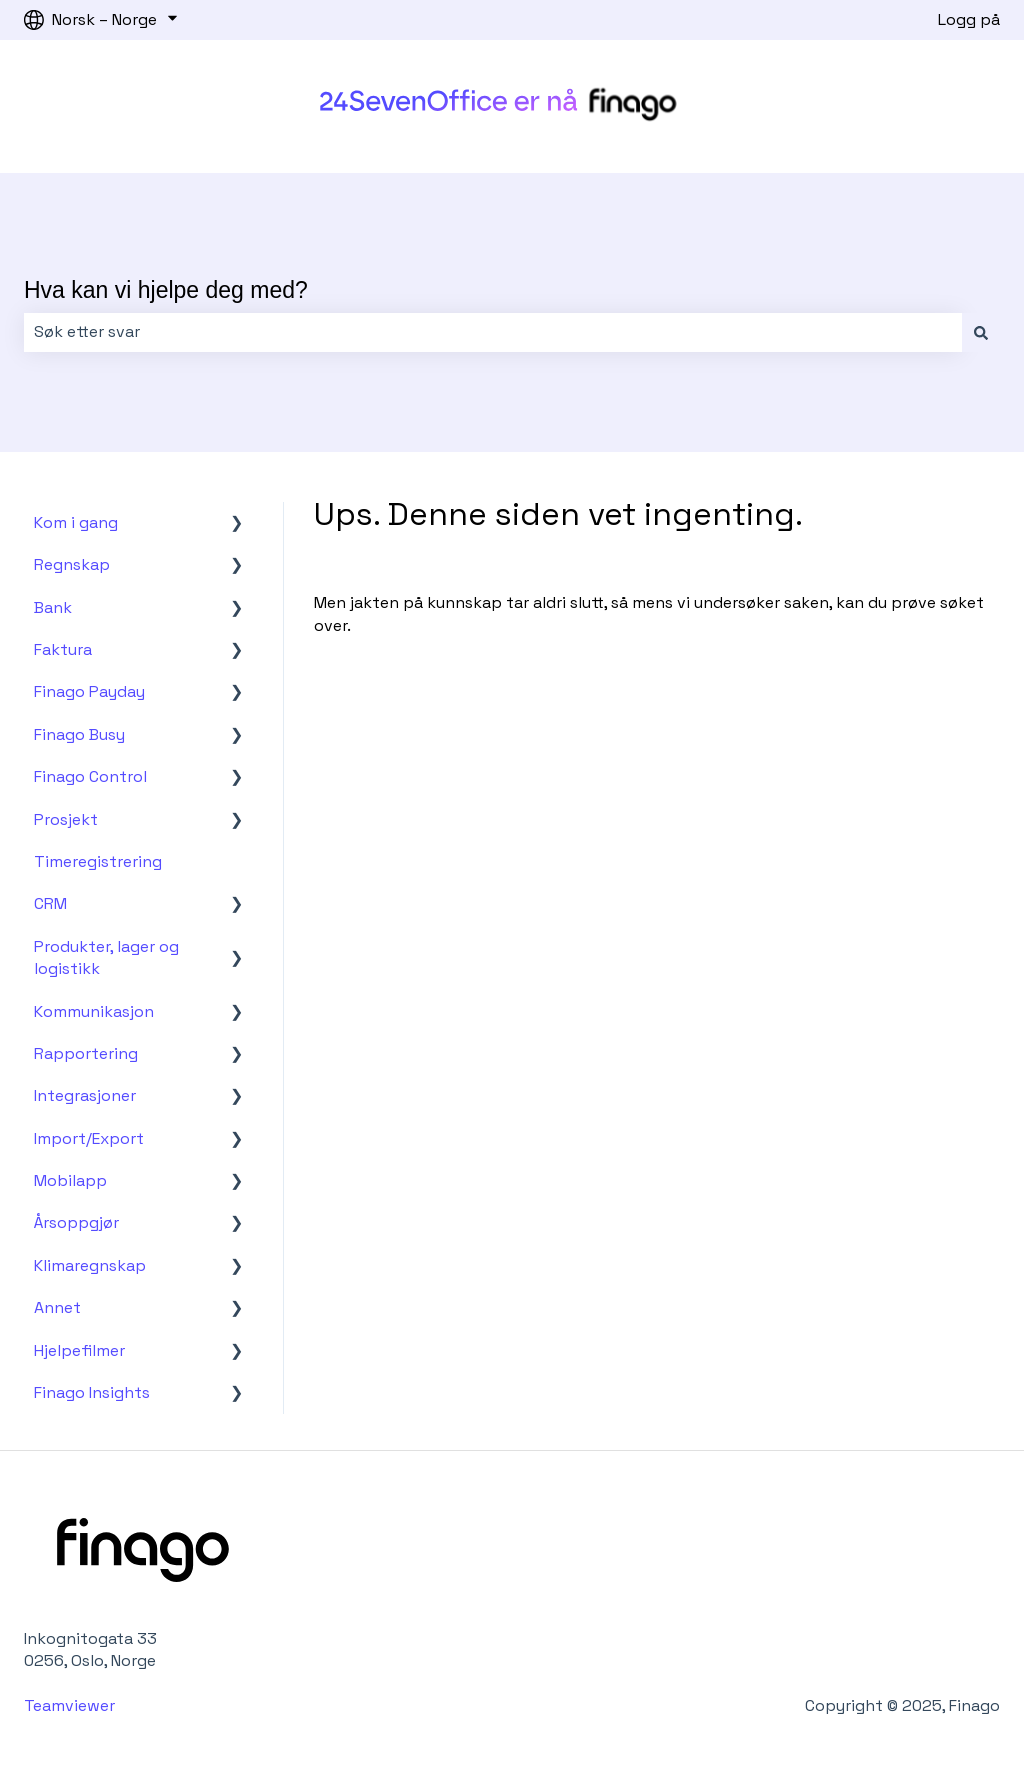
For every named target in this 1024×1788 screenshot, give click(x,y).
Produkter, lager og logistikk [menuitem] (106, 957)
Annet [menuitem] (57, 1307)
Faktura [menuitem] (63, 649)
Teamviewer (71, 1705)
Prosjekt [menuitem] (66, 819)
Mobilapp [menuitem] (70, 1180)
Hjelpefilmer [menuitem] (79, 1350)
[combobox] (493, 332)
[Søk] (981, 332)
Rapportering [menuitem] (86, 1053)
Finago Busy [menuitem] (79, 734)
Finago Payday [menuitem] (89, 691)
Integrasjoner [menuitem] (85, 1095)
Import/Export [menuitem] (89, 1138)
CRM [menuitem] (50, 903)
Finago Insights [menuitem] (92, 1392)
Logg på (969, 19)
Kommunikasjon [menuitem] (94, 1011)
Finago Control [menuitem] (90, 776)
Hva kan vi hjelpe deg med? (166, 290)
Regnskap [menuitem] (72, 564)
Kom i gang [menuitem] (76, 522)
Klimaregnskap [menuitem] (90, 1265)
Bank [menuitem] (53, 607)
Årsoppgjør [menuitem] (76, 1222)
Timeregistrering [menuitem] (98, 861)
